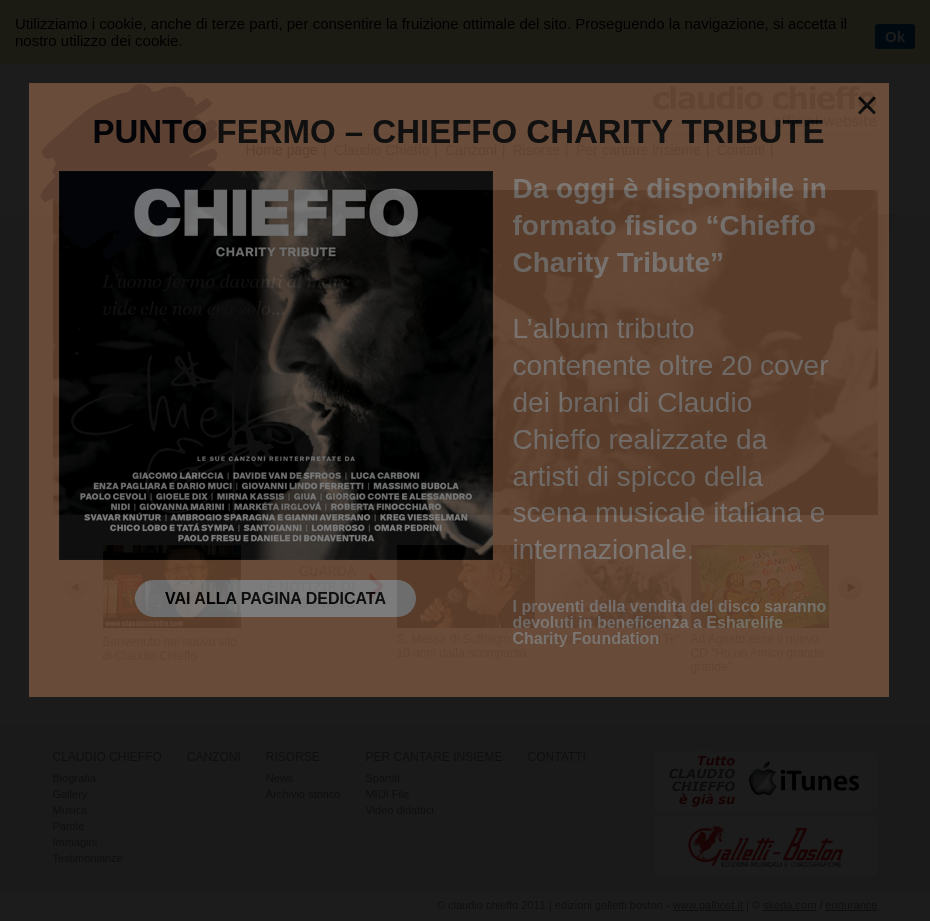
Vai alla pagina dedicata (275, 598)
